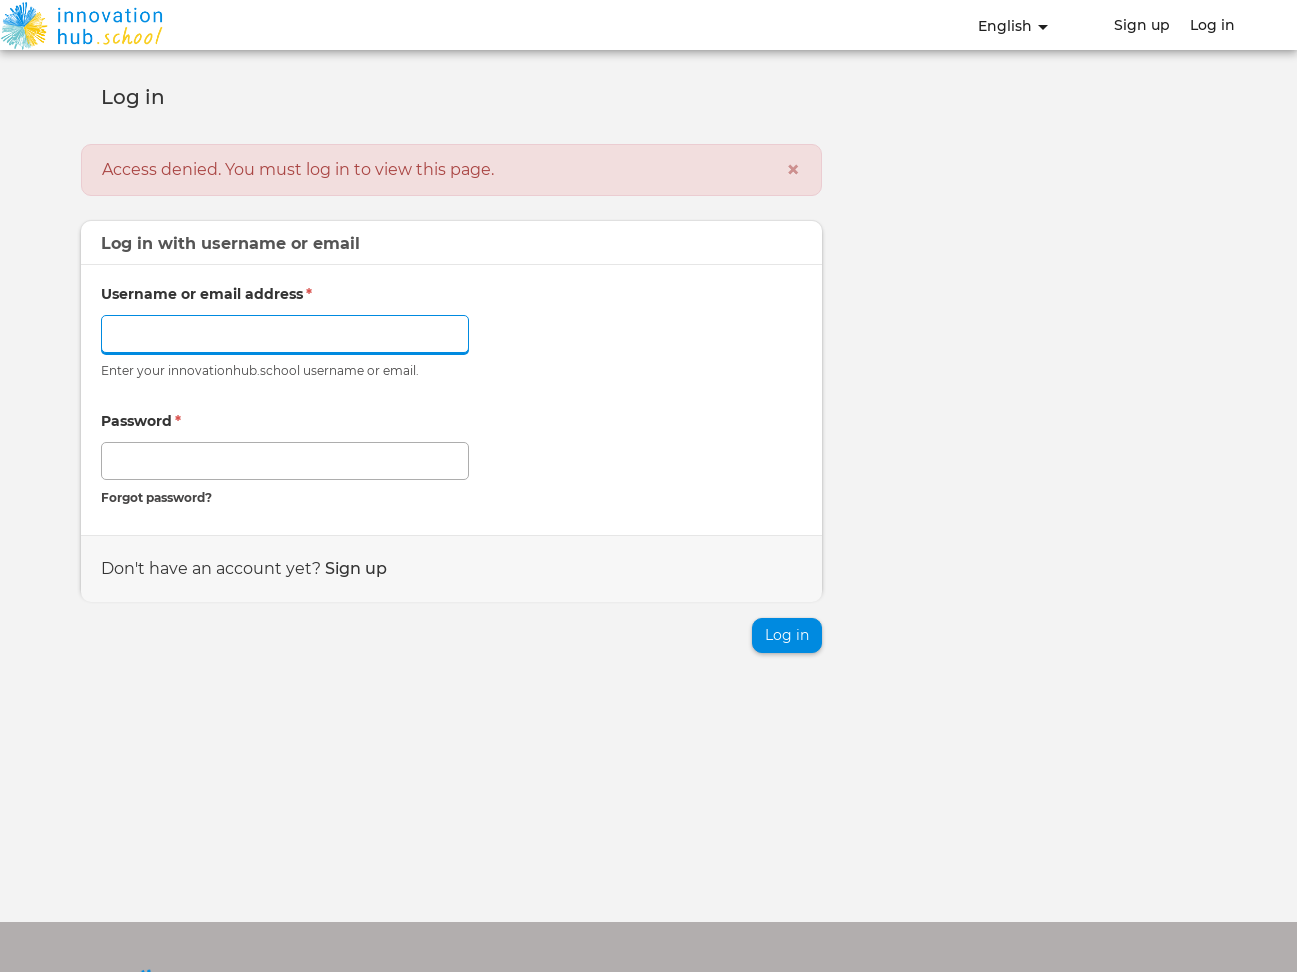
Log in (1212, 25)
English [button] (1013, 26)
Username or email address (206, 294)
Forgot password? (156, 497)
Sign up (1142, 25)
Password (141, 421)
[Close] (793, 170)
